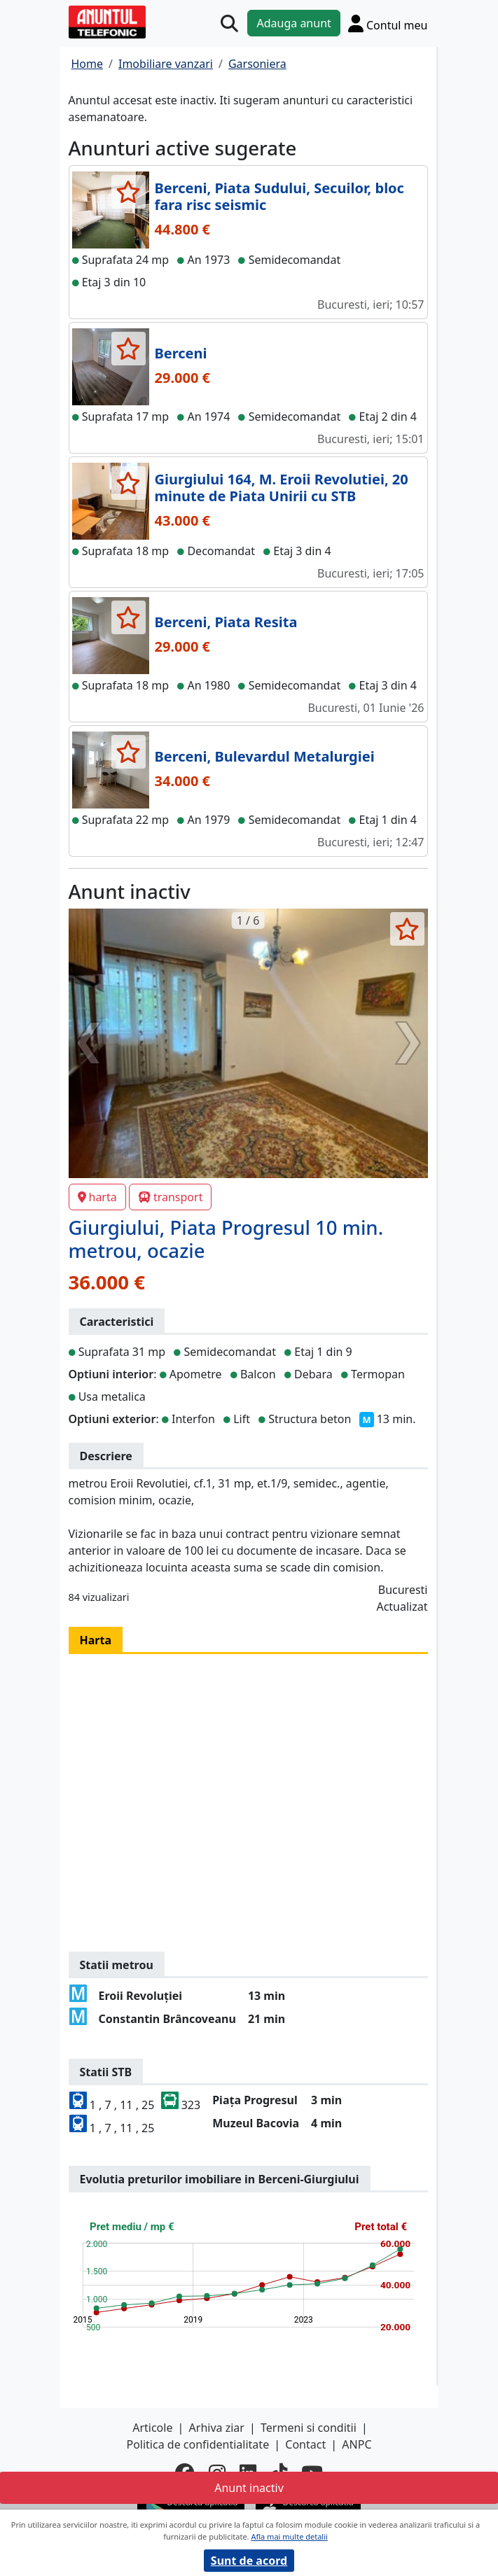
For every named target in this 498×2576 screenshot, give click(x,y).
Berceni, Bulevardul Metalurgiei (265, 756)
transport (170, 1197)
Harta (96, 1640)
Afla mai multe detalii (289, 2536)
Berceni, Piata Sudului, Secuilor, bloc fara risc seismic (279, 196)
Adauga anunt (293, 23)
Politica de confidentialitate (197, 2444)
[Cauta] (229, 23)
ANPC (356, 2444)
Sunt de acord (249, 2560)
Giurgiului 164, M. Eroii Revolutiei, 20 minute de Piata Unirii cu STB (281, 487)
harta (97, 1197)
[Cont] (388, 23)
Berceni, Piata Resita (226, 621)
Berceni (181, 353)
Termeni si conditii (309, 2427)
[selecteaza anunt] (128, 192)
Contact (305, 2444)
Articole (152, 2427)
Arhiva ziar (216, 2427)
